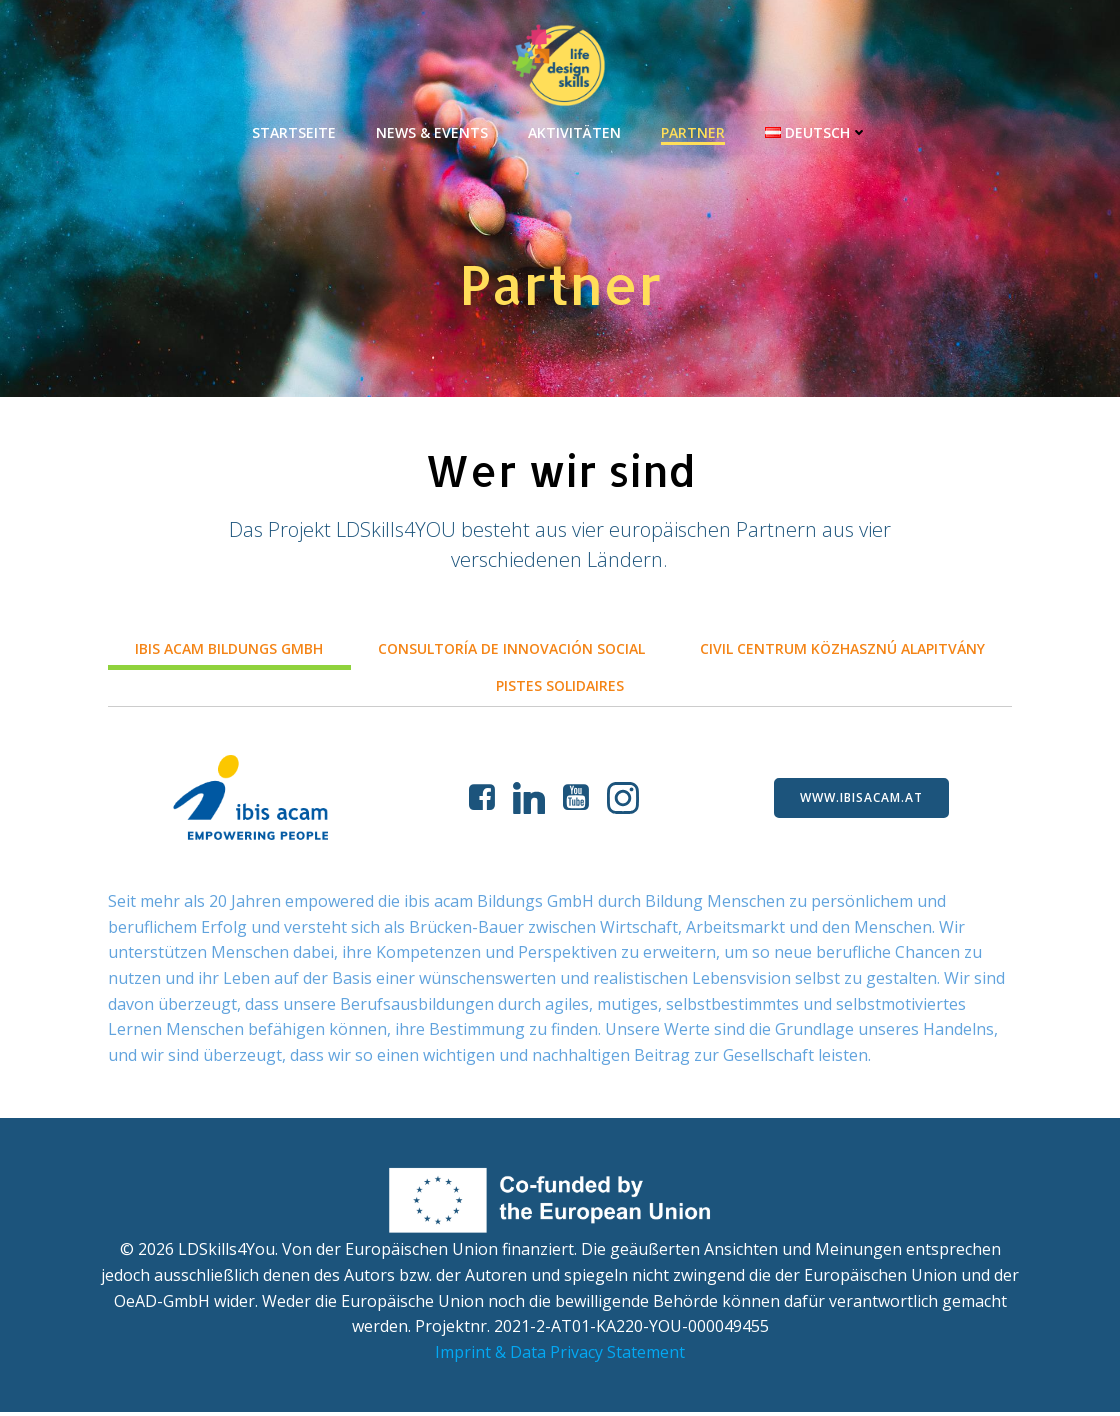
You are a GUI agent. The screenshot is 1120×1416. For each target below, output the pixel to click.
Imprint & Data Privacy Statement (560, 1356)
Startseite (294, 130)
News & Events (432, 130)
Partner (693, 130)
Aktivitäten (574, 130)
